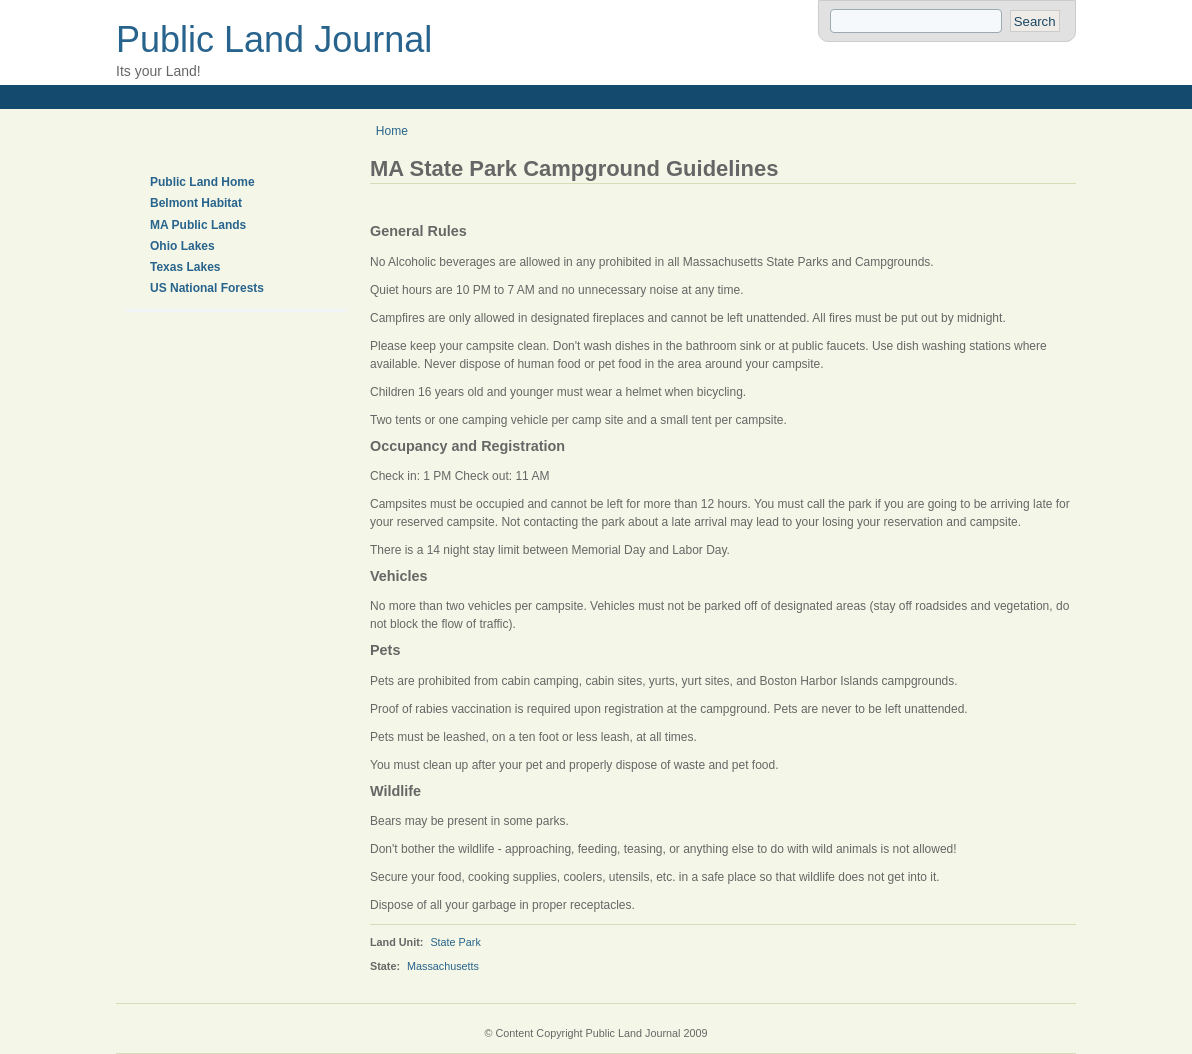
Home (392, 131)
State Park (455, 942)
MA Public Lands (198, 225)
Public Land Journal (274, 39)
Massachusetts (443, 966)
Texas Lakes (185, 267)
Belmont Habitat (196, 203)
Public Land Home (202, 182)
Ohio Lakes (182, 246)
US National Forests (207, 288)
